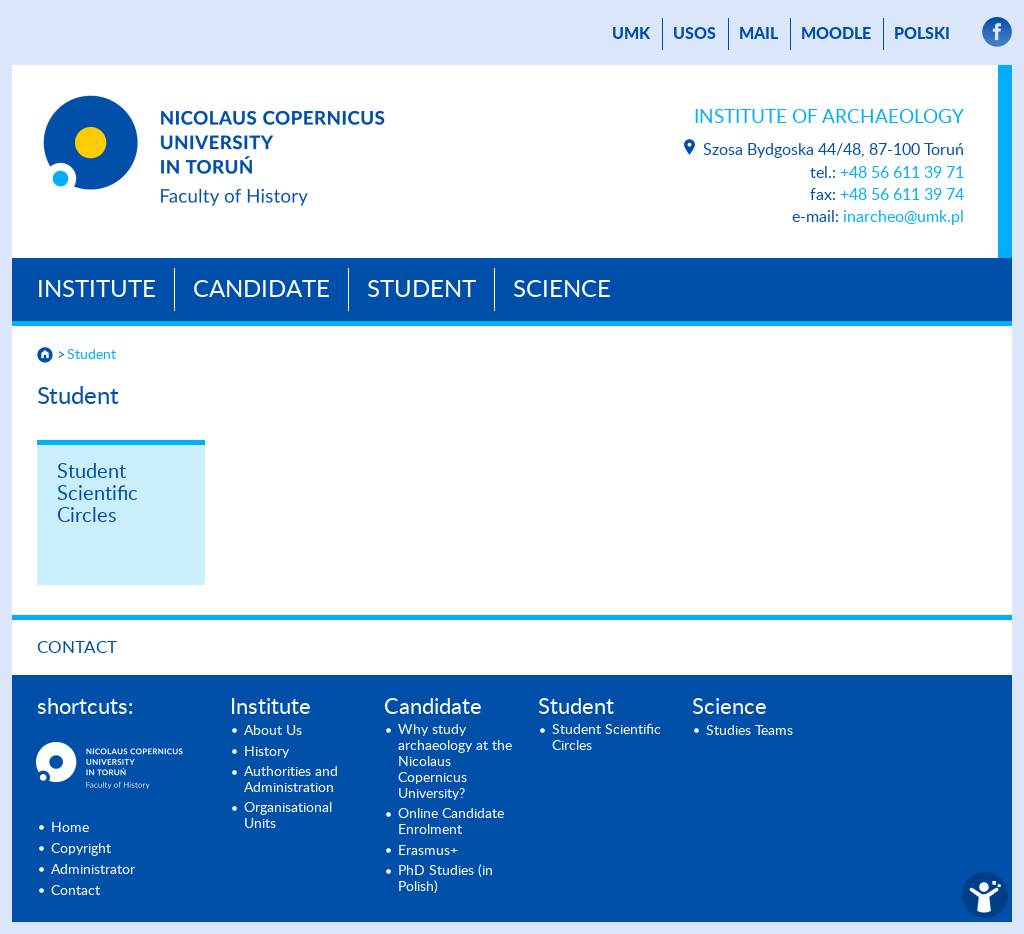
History (266, 752)
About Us (273, 731)
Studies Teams (749, 731)
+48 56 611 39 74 (902, 195)
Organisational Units (288, 816)
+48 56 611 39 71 (902, 173)
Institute (96, 290)
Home (70, 828)
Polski (922, 34)
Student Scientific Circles (97, 494)
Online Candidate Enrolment (451, 822)
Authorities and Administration (291, 780)
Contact (77, 647)
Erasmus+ (428, 851)
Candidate (261, 290)
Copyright (81, 849)
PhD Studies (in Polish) (445, 879)
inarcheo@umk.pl (903, 217)
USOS (694, 34)
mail (758, 34)
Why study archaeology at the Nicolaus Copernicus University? (455, 762)
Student (421, 290)
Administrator (93, 870)
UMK (631, 34)
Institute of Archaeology (829, 117)
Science (562, 290)
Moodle (836, 34)
